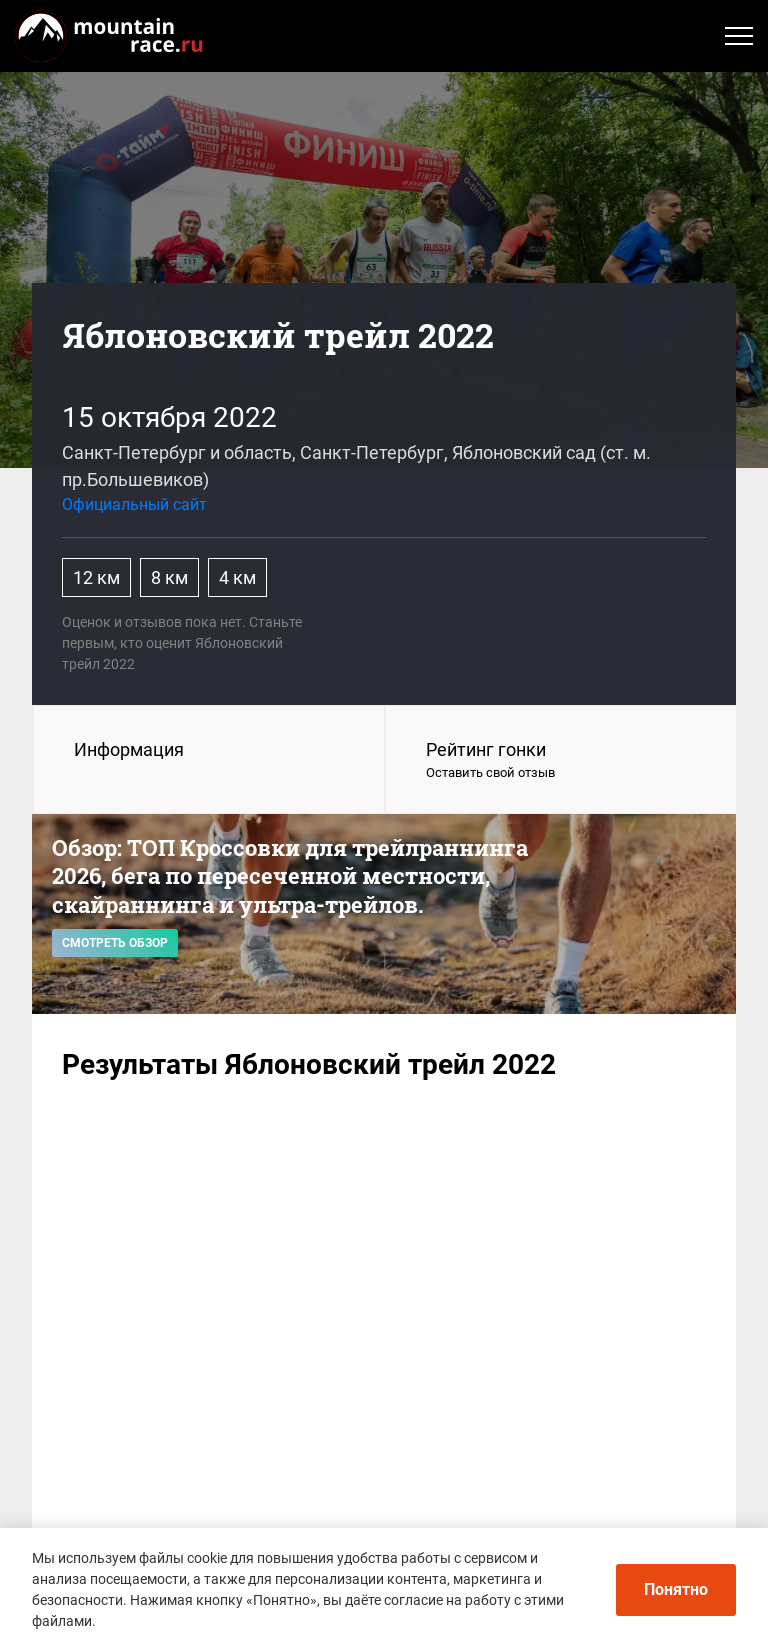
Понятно (676, 1589)
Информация (129, 749)
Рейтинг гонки (561, 761)
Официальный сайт (134, 504)
